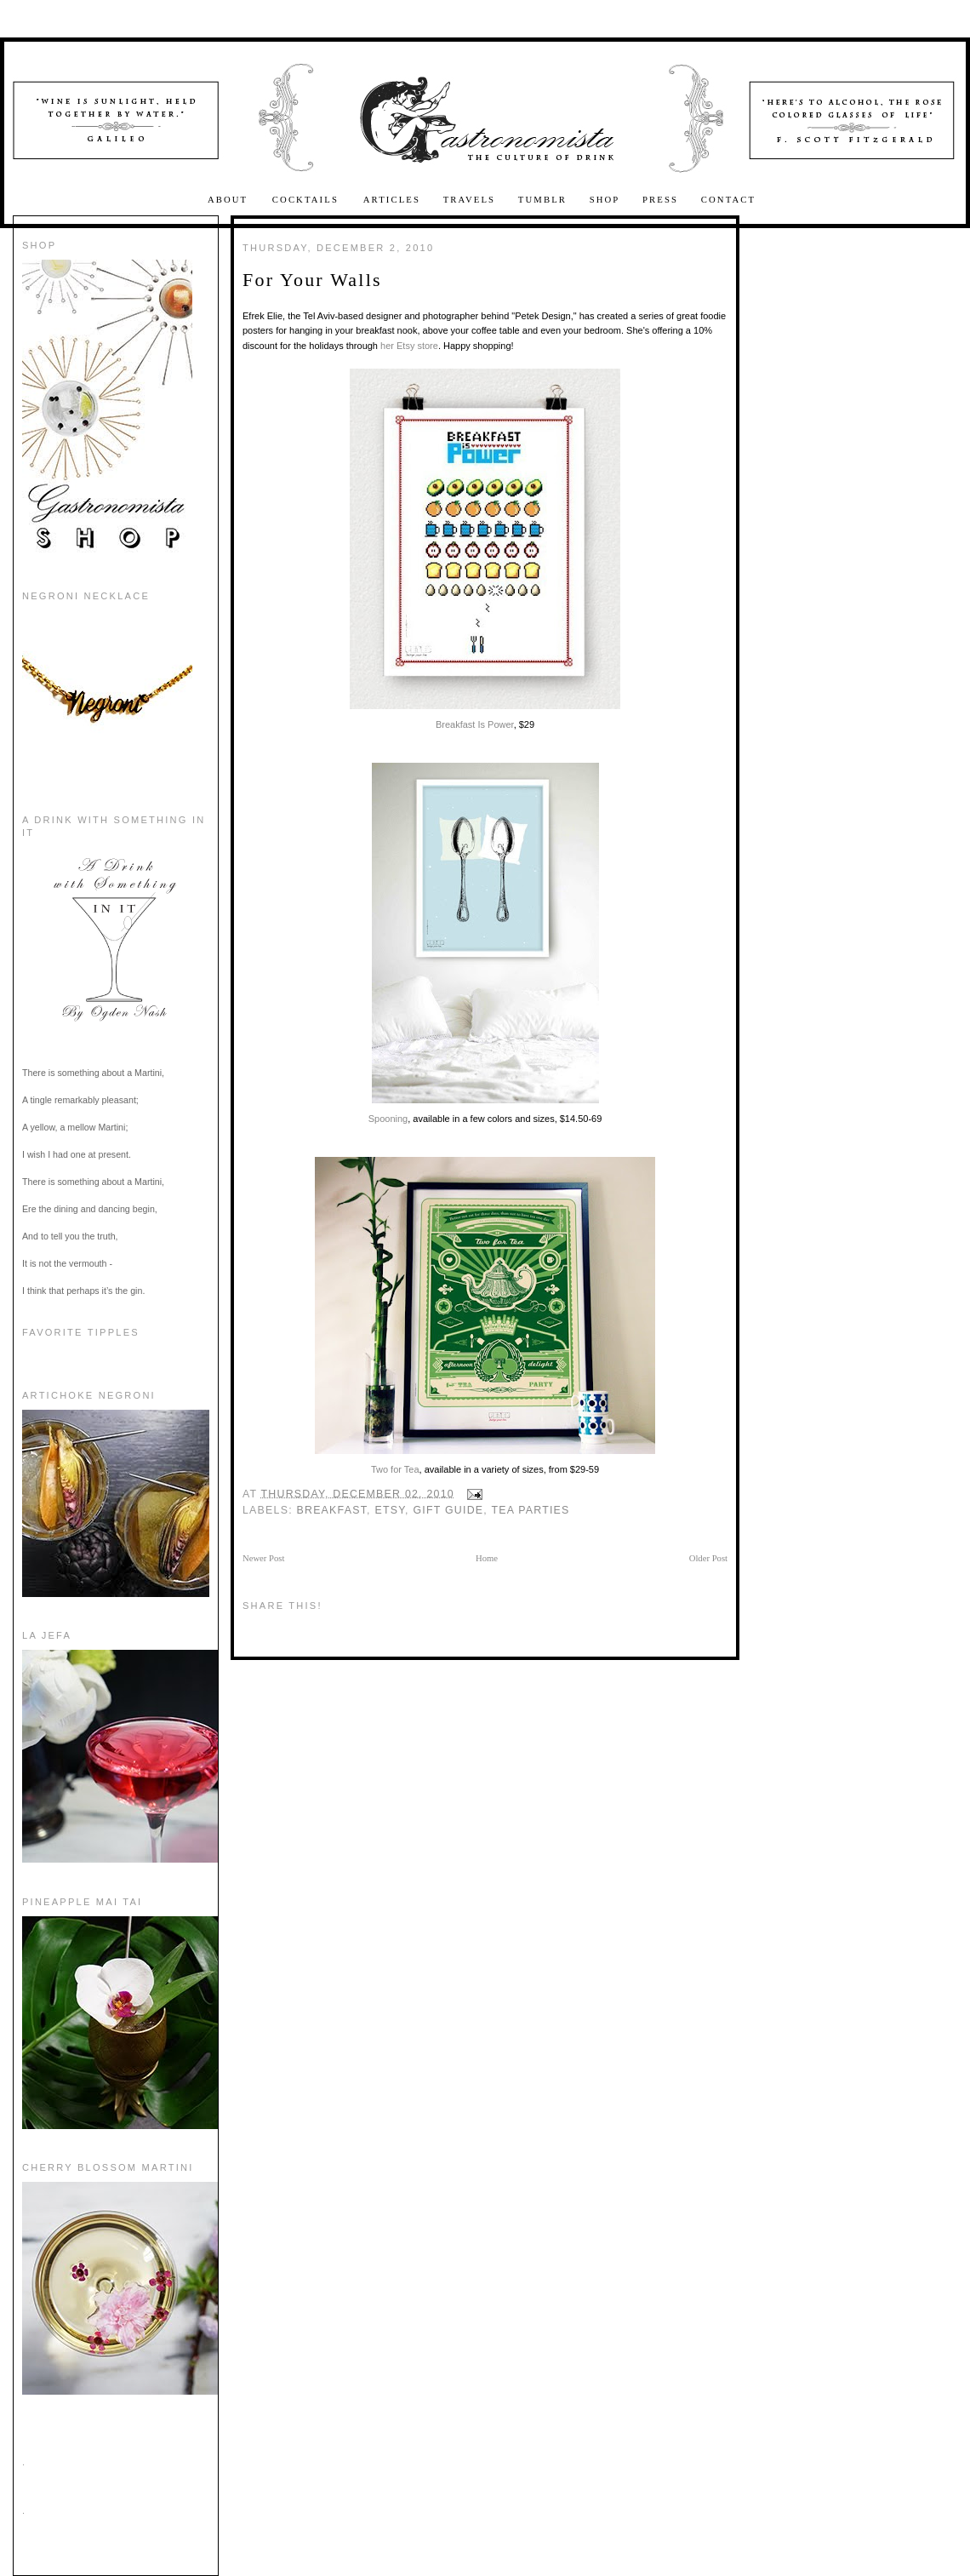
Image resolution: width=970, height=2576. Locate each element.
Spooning (483, 943)
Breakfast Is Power (485, 549)
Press (660, 199)
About (230, 199)
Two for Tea (485, 1315)
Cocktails (307, 199)
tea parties (530, 1510)
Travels (469, 199)
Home (487, 1558)
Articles (391, 199)
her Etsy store (409, 346)
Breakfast (332, 1510)
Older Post (708, 1558)
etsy (389, 1510)
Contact (728, 199)
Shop (605, 199)
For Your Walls (312, 279)
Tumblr (542, 199)
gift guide (448, 1510)
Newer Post (263, 1558)
